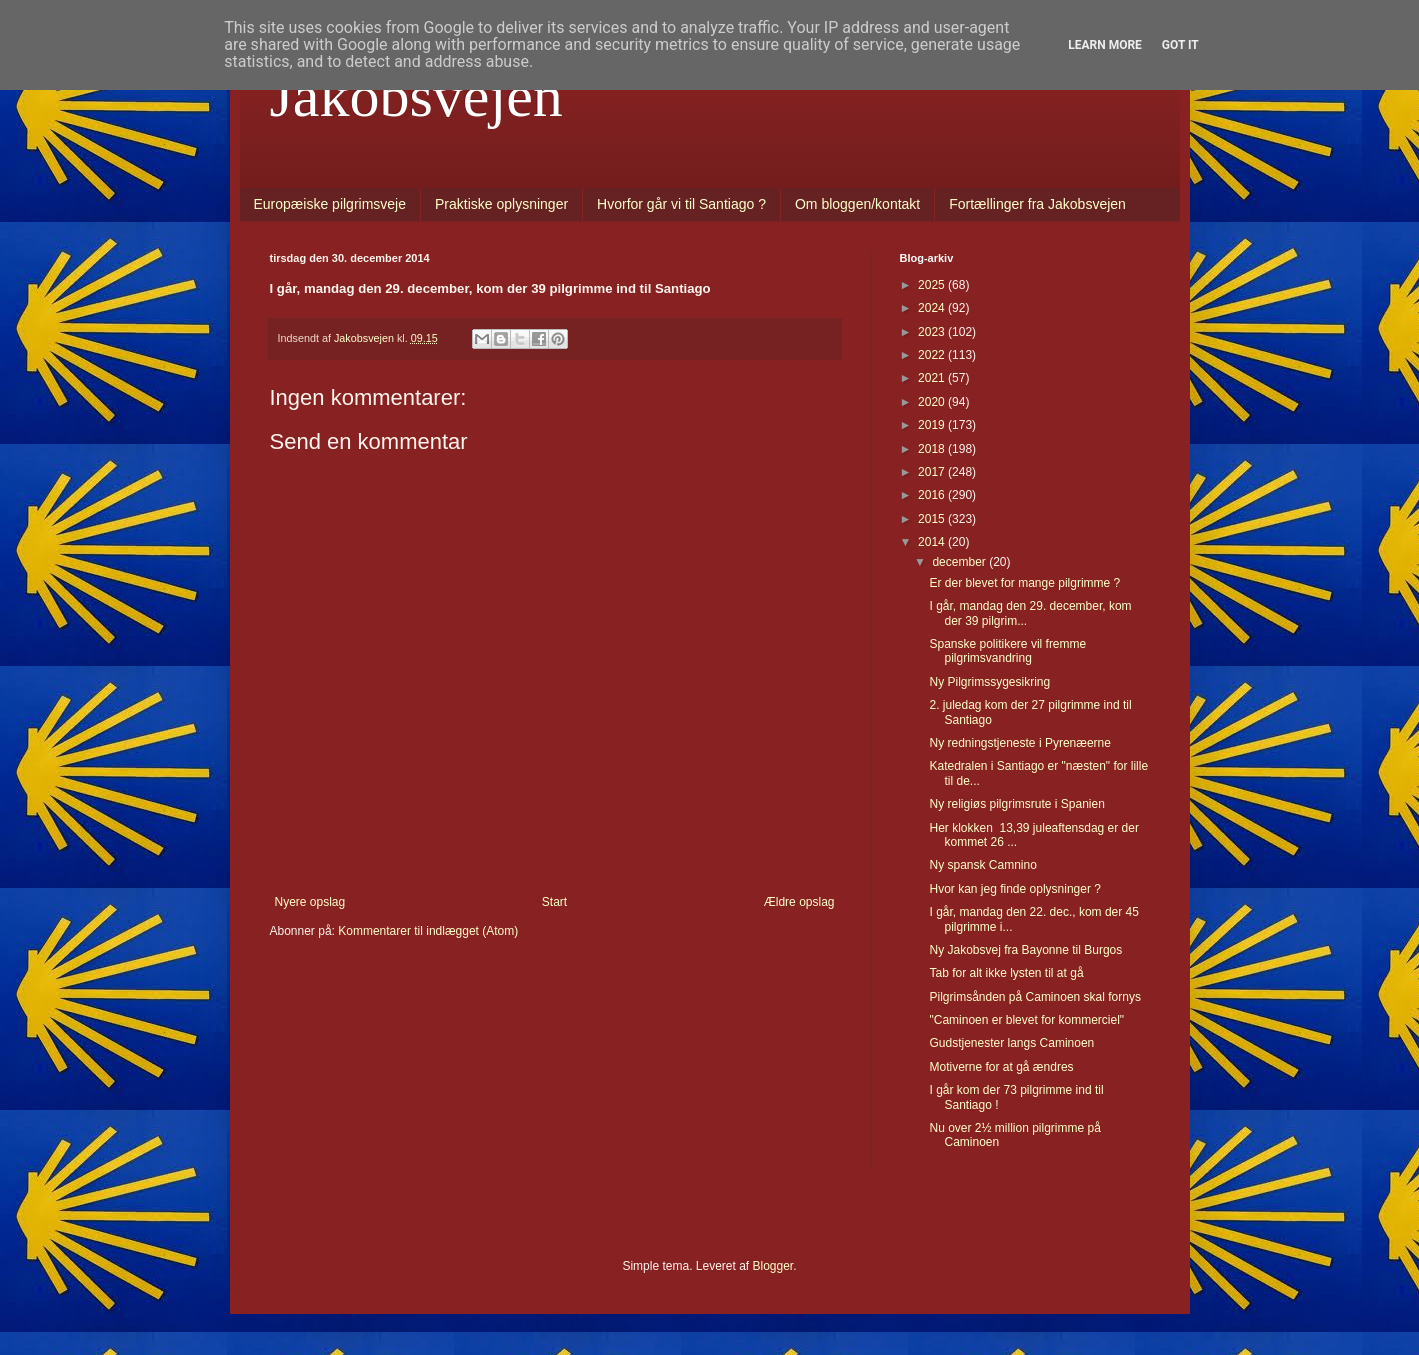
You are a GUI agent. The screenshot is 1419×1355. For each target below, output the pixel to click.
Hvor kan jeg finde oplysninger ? (1014, 889)
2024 (933, 308)
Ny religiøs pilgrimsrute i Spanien (1016, 804)
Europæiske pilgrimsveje (330, 204)
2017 (933, 472)
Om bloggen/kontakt (857, 204)
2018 (933, 449)
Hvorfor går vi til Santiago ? (681, 204)
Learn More (1105, 45)
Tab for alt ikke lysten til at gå (1006, 973)
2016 (933, 495)
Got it (1180, 45)
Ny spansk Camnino (982, 865)
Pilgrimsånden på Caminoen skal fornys (1034, 997)
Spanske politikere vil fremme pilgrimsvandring (1007, 651)
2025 (933, 285)
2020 (933, 402)
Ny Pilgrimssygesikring (989, 682)
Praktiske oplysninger (501, 204)
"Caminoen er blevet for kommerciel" (1026, 1020)
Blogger (773, 1266)
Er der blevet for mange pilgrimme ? (1024, 583)
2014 (933, 542)
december (960, 562)
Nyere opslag (310, 902)
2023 (933, 332)
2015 (933, 519)
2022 (933, 355)
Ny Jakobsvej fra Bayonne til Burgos (1025, 950)
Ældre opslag (799, 902)
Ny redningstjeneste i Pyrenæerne (1019, 743)
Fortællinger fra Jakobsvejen (1037, 204)
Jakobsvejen (416, 96)
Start (554, 902)
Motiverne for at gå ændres (1001, 1067)
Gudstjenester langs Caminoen (1011, 1043)
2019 (933, 425)
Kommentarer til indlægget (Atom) (428, 931)
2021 (933, 378)
